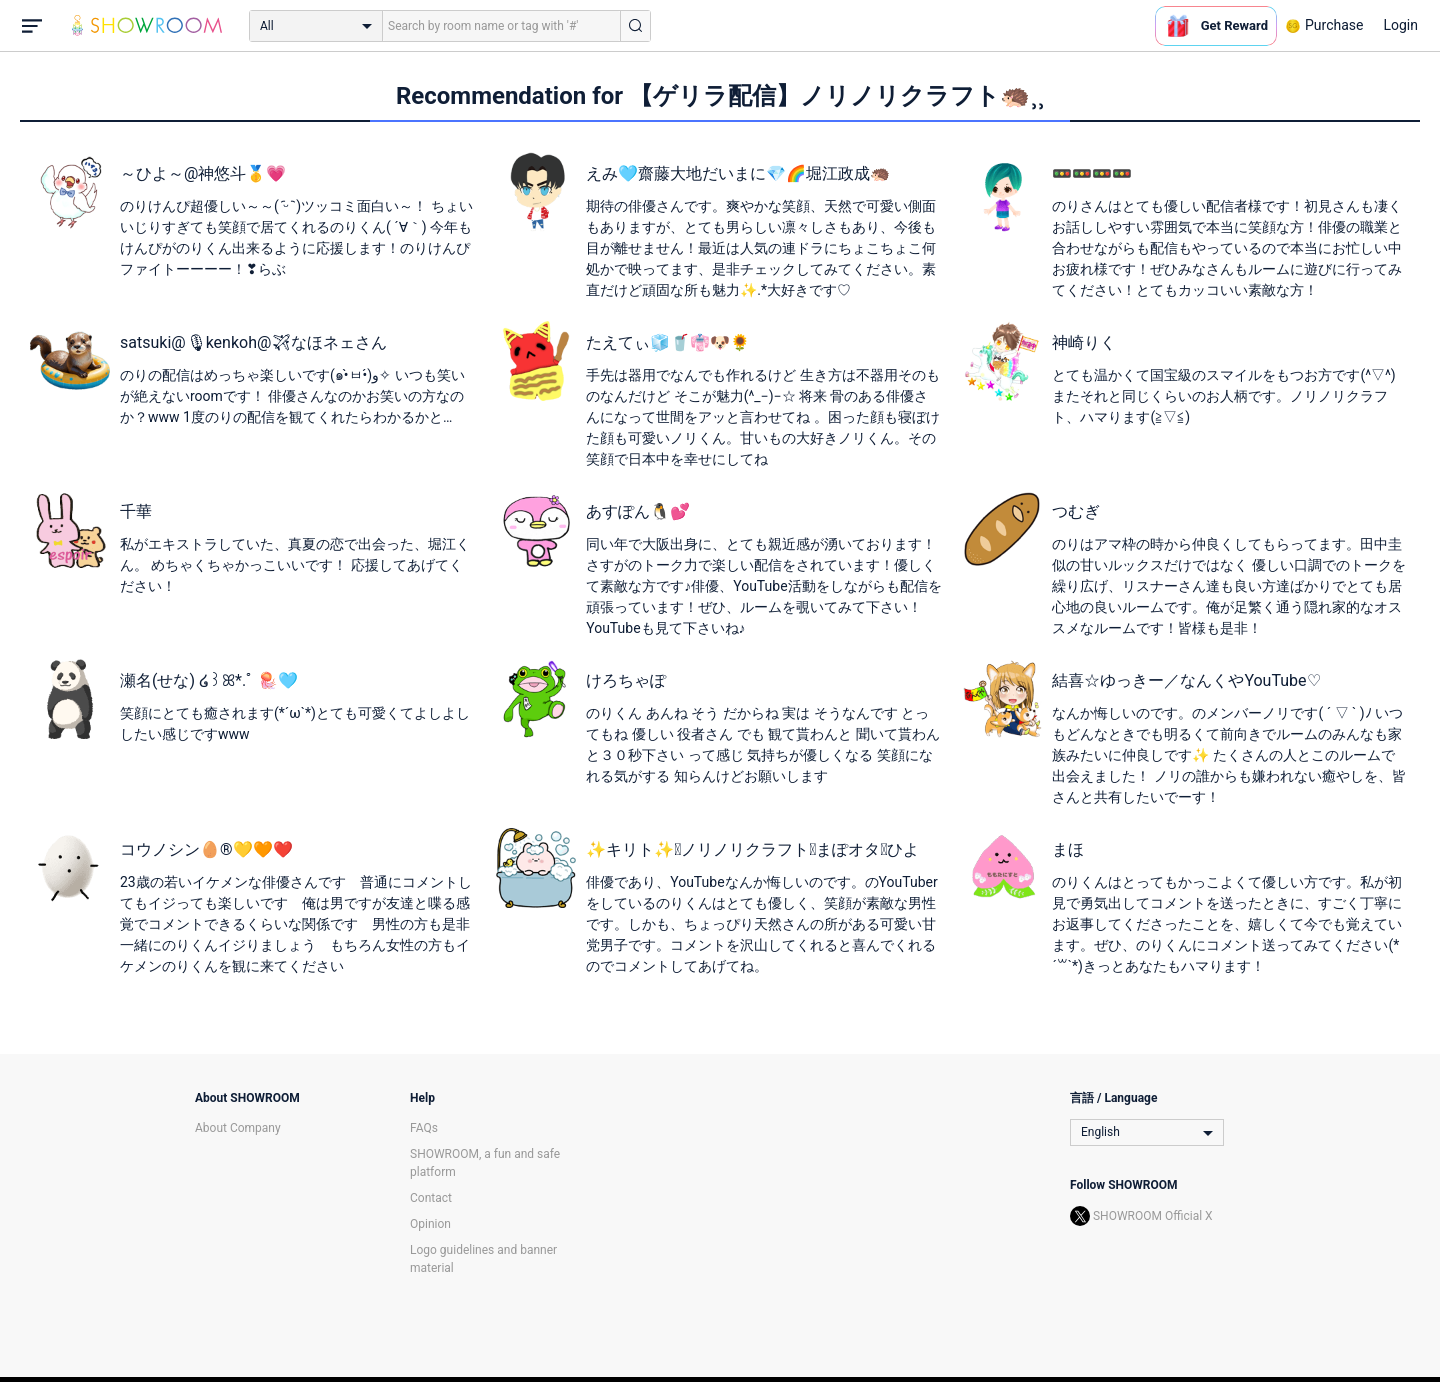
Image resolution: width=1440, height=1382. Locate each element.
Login (1400, 25)
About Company (238, 1128)
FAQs (424, 1128)
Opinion (430, 1224)
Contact (431, 1198)
